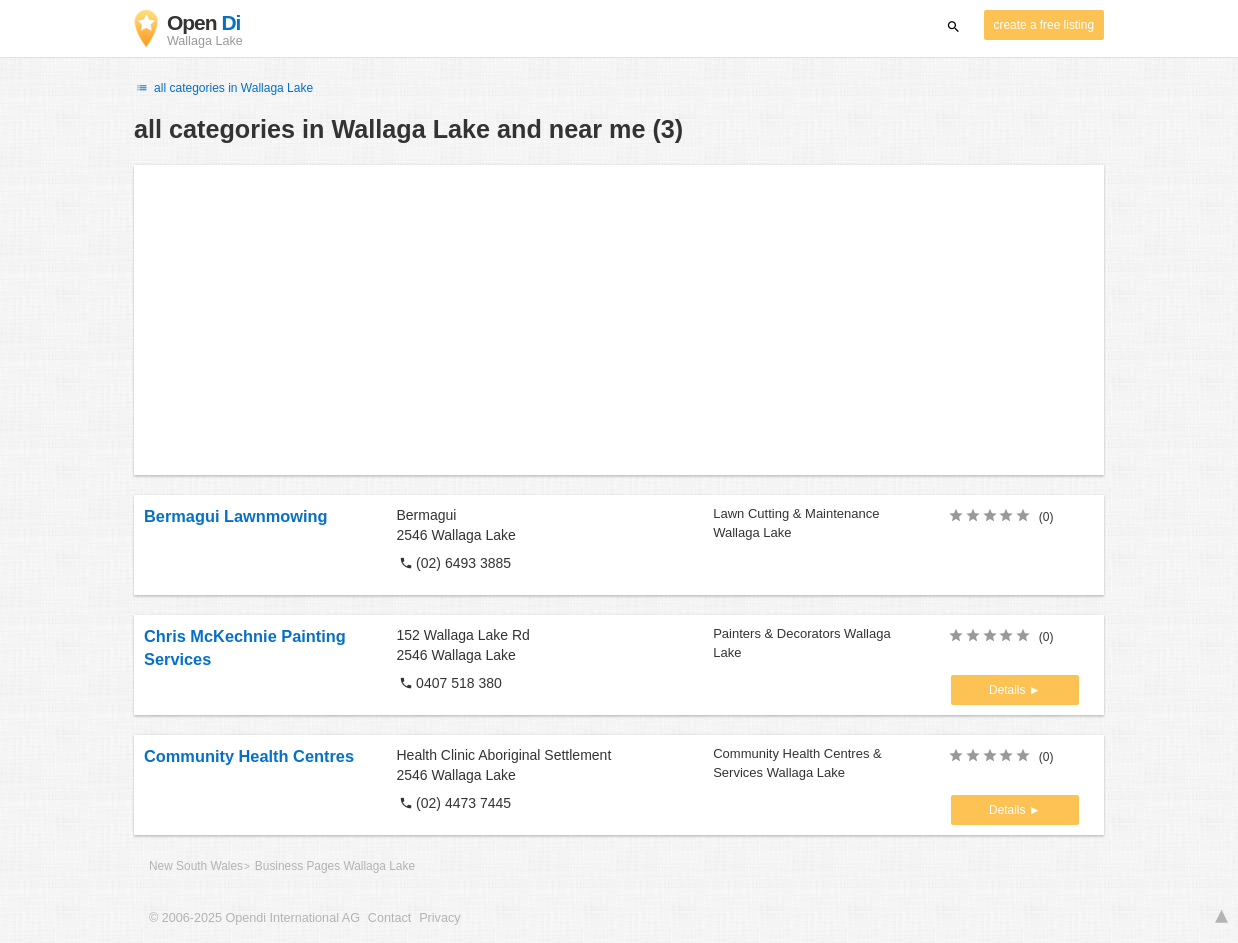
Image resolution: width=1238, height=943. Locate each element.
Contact (389, 918)
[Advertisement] (619, 320)
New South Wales (196, 866)
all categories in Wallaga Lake (223, 88)
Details (1009, 690)
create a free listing (1044, 25)
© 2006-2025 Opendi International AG (254, 918)
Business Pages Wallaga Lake (335, 866)
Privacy (439, 918)
